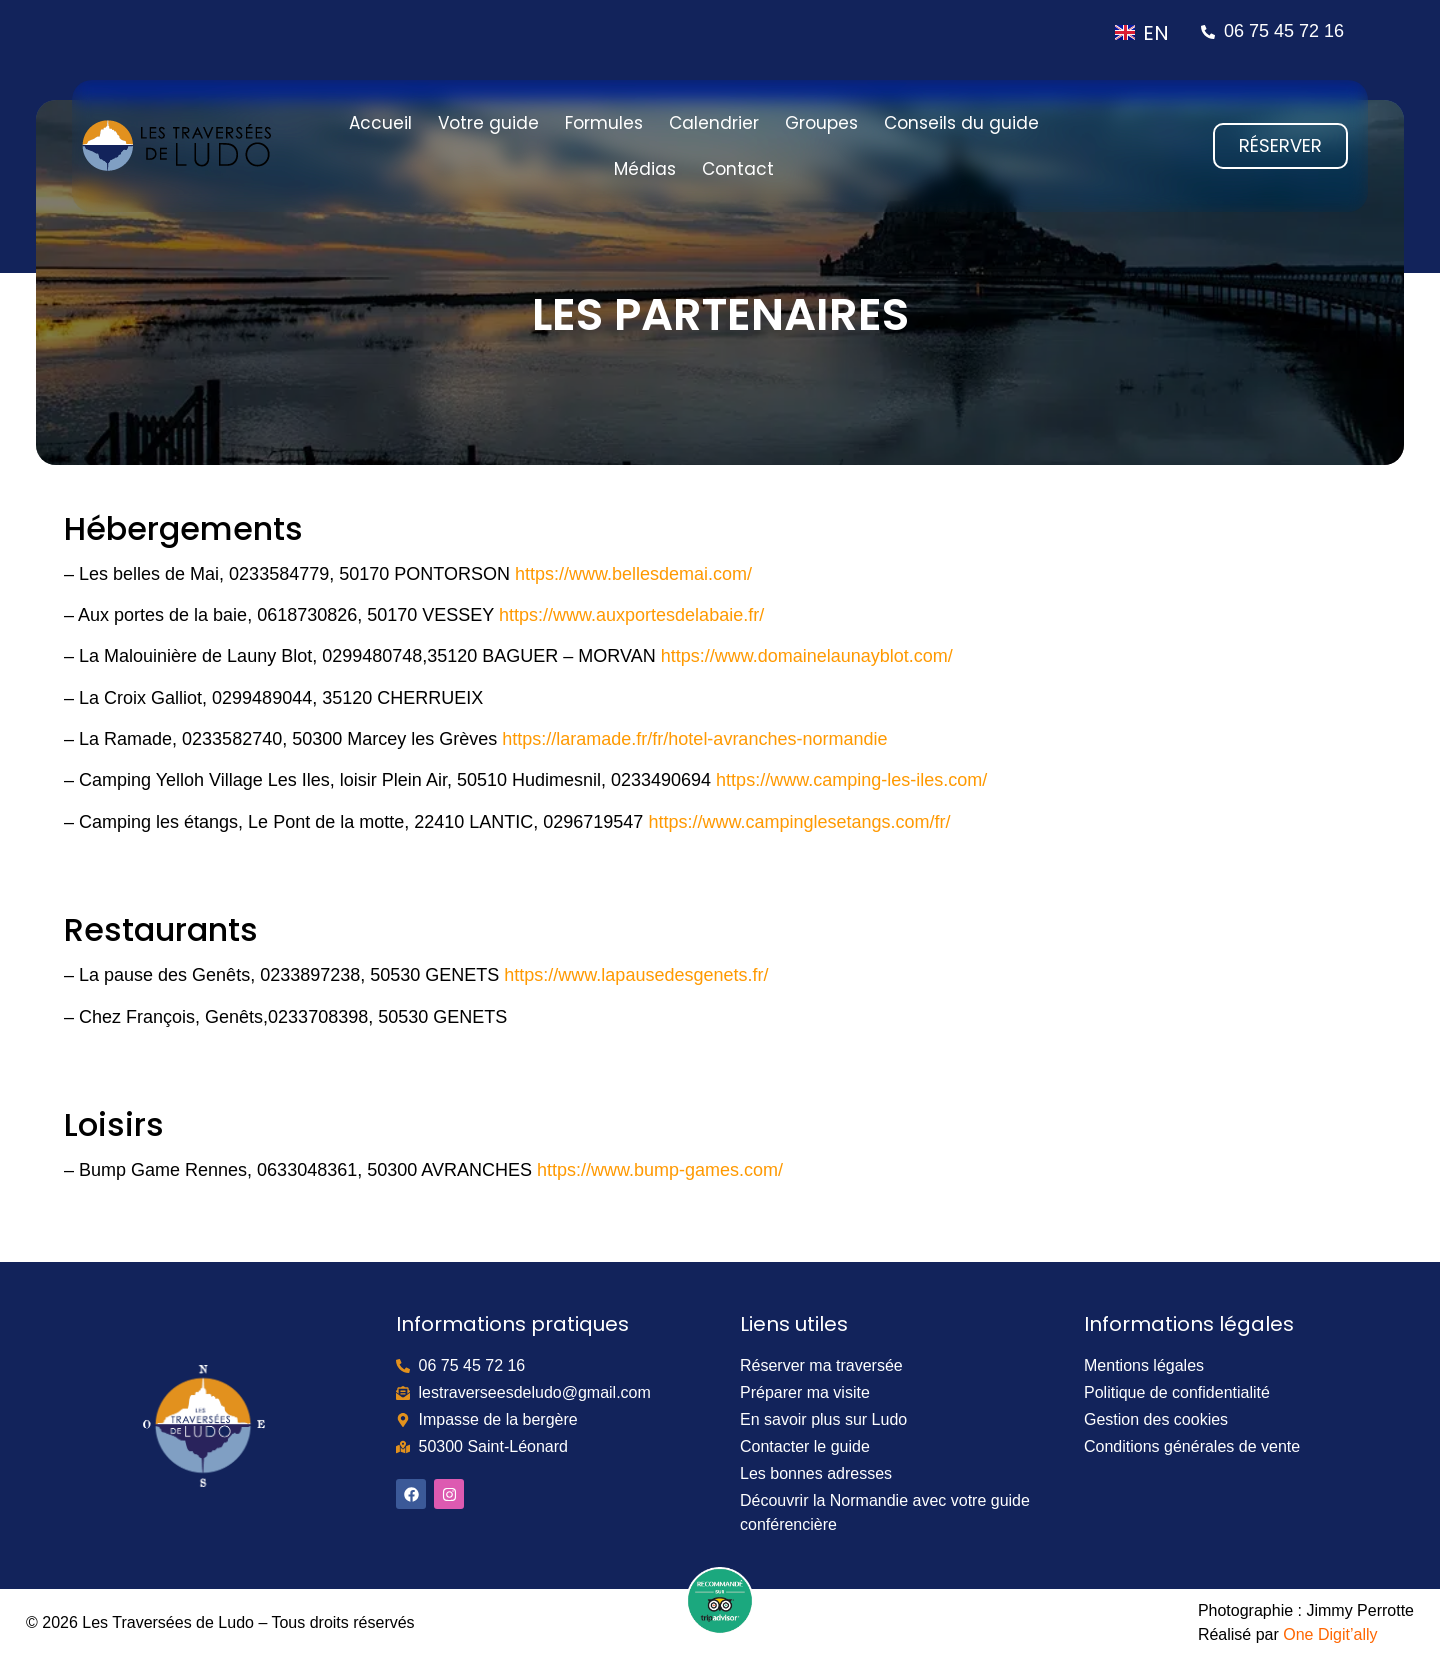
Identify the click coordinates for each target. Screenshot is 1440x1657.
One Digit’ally (1330, 1634)
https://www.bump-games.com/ (660, 1170)
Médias (645, 169)
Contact (738, 169)
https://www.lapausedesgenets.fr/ (636, 975)
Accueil (380, 123)
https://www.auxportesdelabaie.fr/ (631, 615)
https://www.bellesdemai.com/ (633, 574)
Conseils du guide (961, 123)
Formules (604, 123)
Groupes (821, 123)
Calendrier (714, 123)
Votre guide (488, 123)
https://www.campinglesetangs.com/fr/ (799, 822)
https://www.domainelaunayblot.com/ (807, 656)
